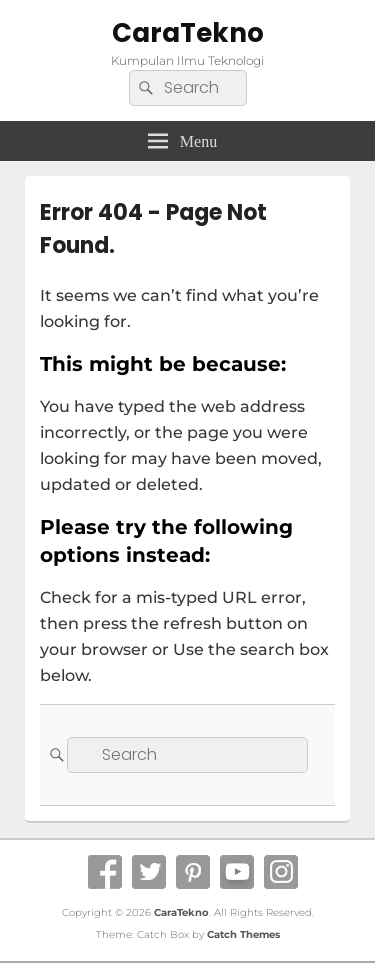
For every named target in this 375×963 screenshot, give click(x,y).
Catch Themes (243, 934)
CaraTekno (188, 33)
